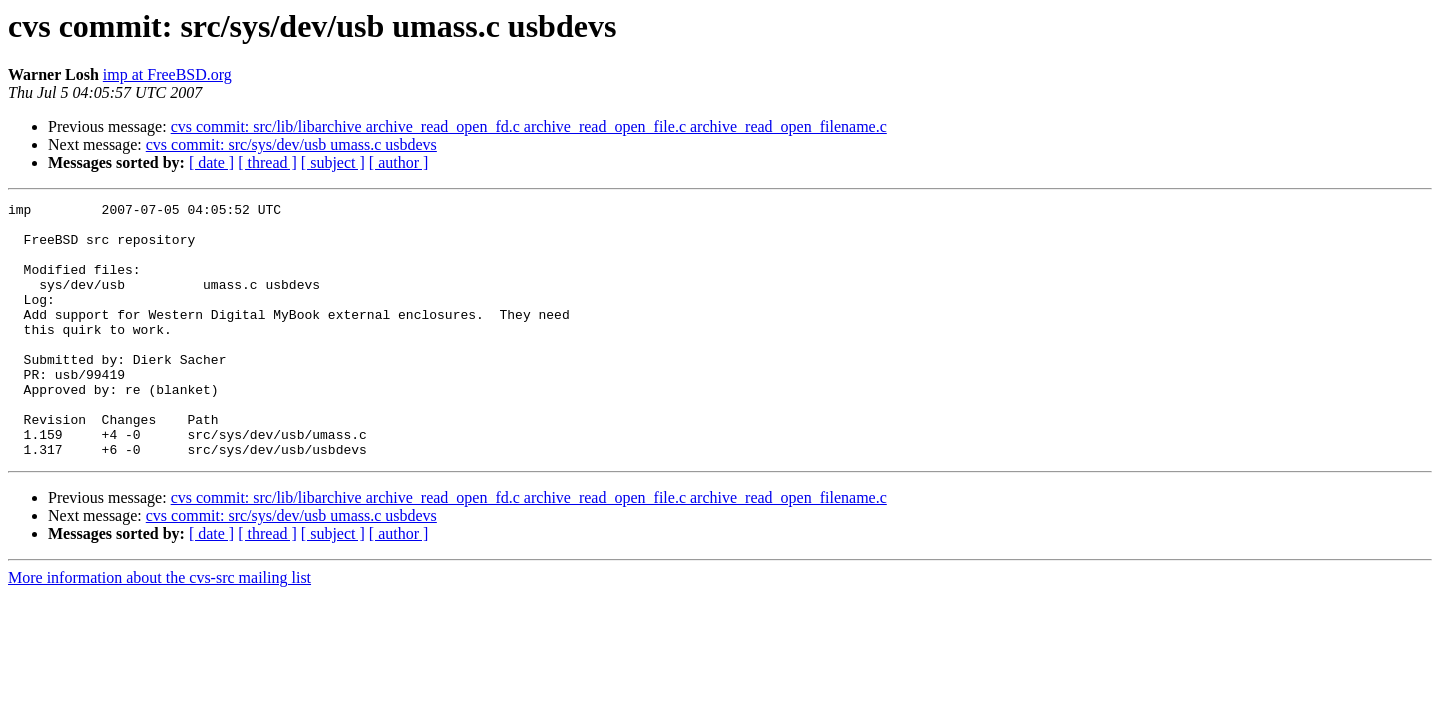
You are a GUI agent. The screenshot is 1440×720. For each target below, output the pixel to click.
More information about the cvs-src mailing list (159, 628)
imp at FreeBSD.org (167, 74)
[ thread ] (267, 162)
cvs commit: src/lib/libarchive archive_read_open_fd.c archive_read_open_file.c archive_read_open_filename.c (529, 126)
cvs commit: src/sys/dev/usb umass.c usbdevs (291, 144)
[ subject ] (333, 162)
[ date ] (211, 162)
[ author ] (399, 162)
